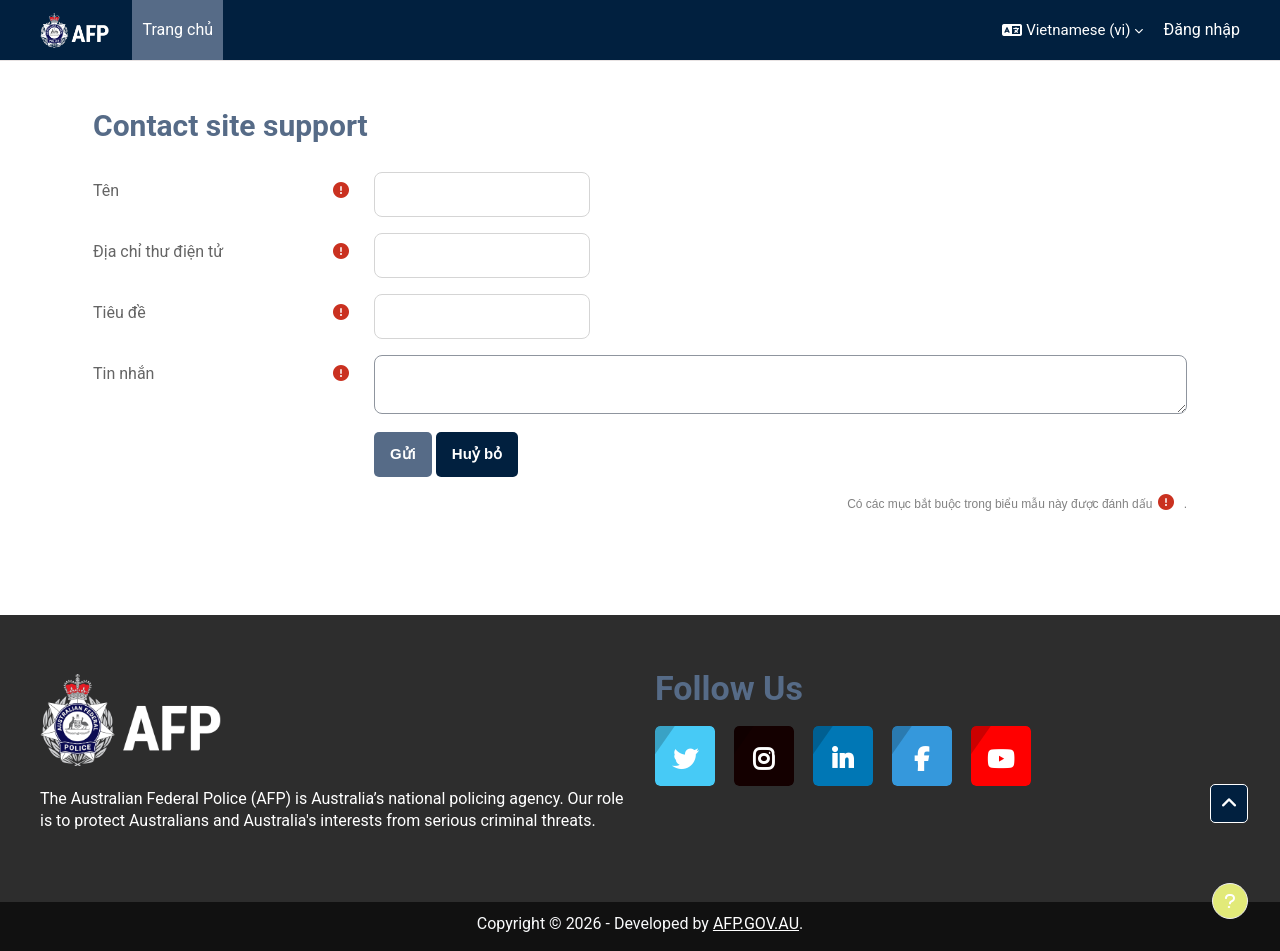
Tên (106, 190)
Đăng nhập (1201, 29)
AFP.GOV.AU (756, 923)
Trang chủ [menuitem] (177, 29)
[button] (1072, 30)
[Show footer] (1230, 901)
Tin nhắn (123, 373)
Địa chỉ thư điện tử (158, 251)
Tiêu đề (119, 312)
